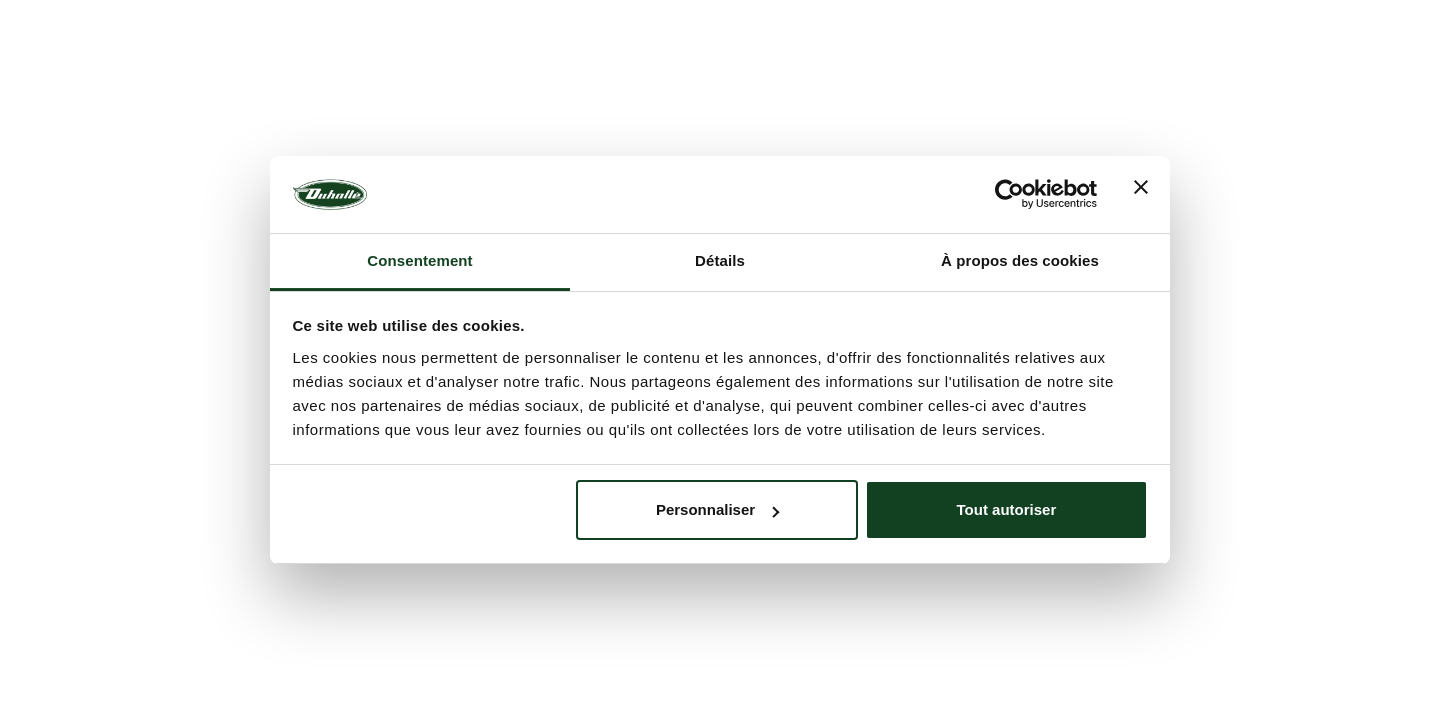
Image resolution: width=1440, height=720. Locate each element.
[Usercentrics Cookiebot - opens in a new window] (1009, 194)
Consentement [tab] (419, 260)
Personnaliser (717, 509)
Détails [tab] (720, 260)
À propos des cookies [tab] (1020, 260)
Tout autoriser (1007, 509)
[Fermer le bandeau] (1141, 194)
